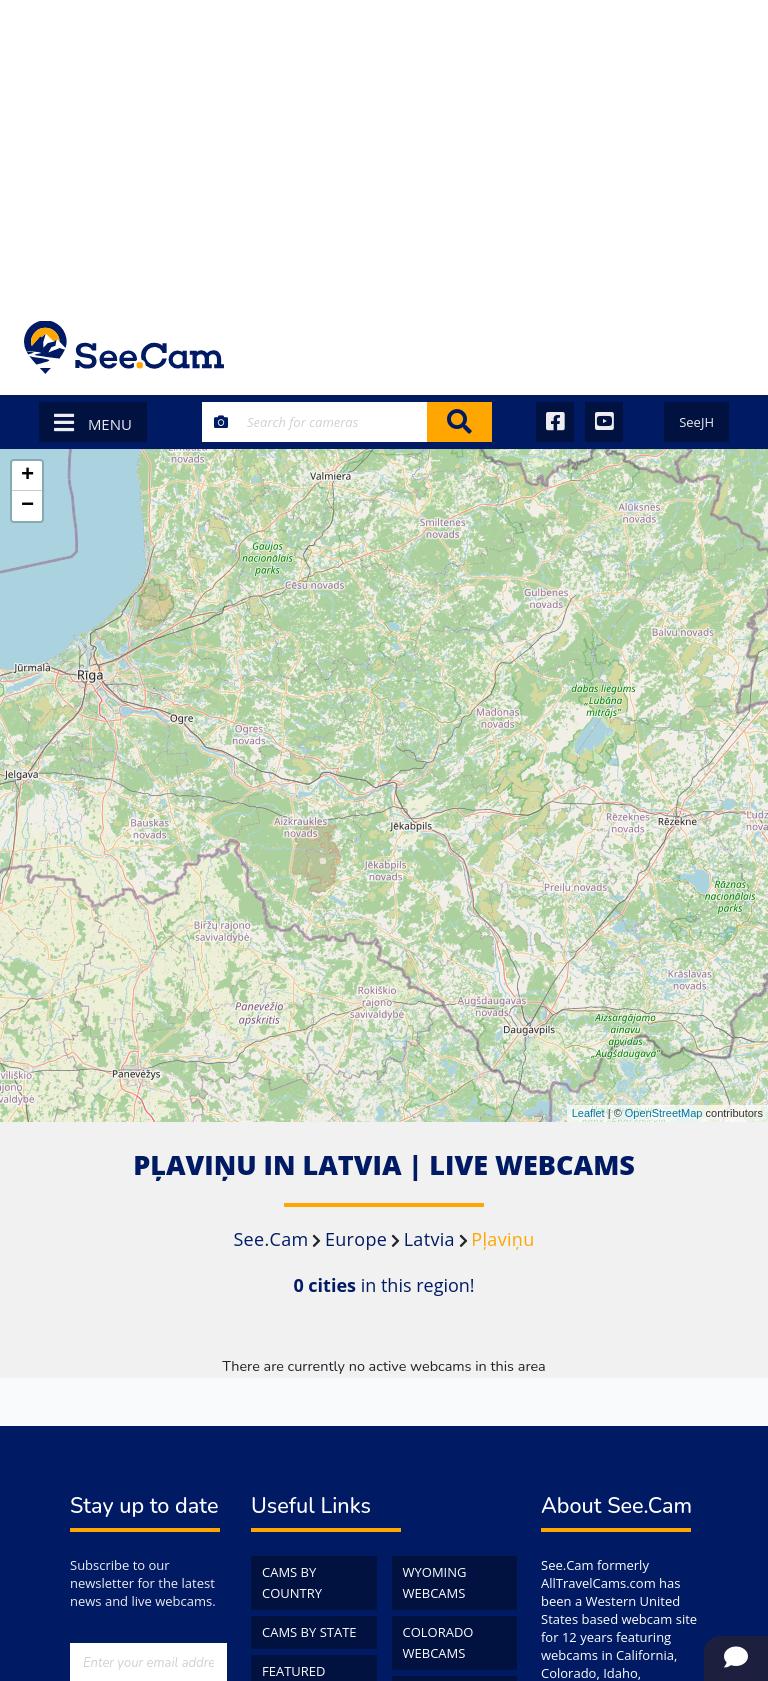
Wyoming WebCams (435, 1582)
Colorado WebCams (438, 1642)
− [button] (27, 506)
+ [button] (27, 476)
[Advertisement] (384, 150)
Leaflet (588, 1113)
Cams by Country (292, 1582)
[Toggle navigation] (717, 347)
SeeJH (696, 422)
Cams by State (309, 1632)
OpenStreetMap (664, 1113)
